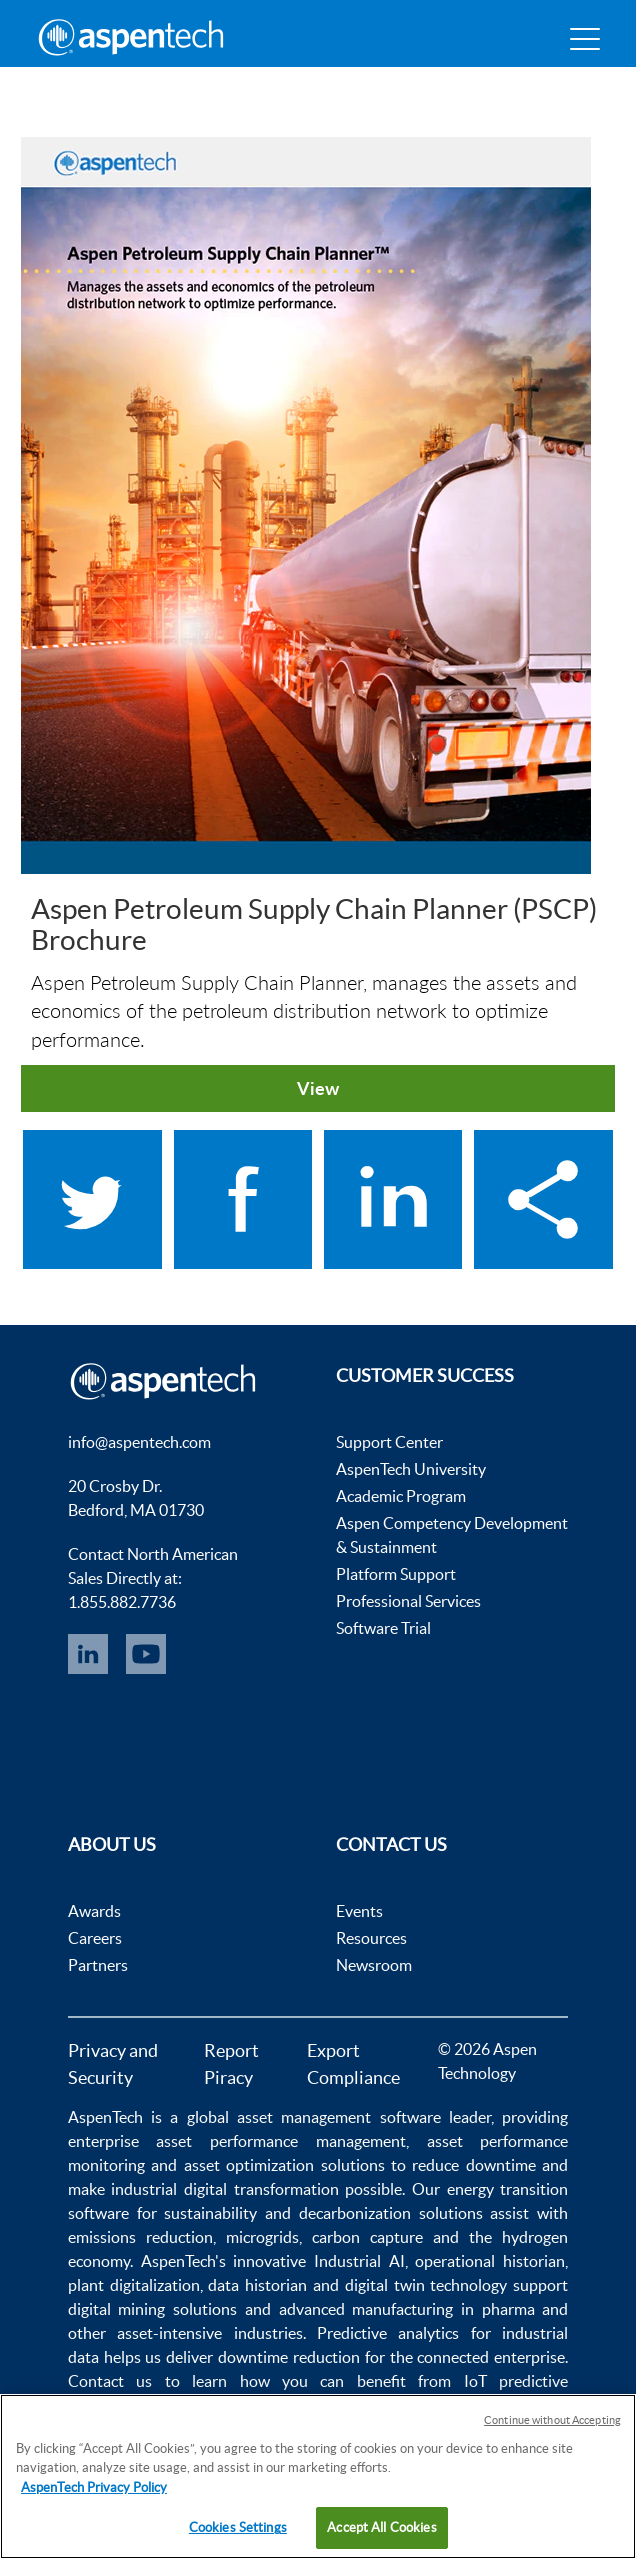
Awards (94, 1911)
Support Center (389, 1442)
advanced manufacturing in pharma (407, 2309)
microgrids (262, 2237)
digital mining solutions (152, 2309)
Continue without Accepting (552, 2420)
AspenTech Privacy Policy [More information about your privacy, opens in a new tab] (94, 2487)
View (318, 1088)
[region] (318, 2476)
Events (359, 1911)
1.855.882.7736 (122, 1602)
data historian (257, 2285)
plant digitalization (134, 2285)
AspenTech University (411, 1469)
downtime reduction (289, 2357)
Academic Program (401, 1496)
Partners (98, 1965)
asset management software (339, 2117)
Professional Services (408, 1601)
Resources (371, 1938)
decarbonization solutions (391, 2213)
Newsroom (374, 1965)
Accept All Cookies (381, 2527)
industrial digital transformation (224, 2189)
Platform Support (396, 1574)
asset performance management (280, 2141)
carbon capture (367, 2237)
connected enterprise (491, 2357)
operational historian (490, 2261)
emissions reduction (140, 2237)
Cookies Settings (238, 2527)
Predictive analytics (388, 2333)
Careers (95, 1938)
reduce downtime (473, 2165)
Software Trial (383, 1628)
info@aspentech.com (139, 1442)
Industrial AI (359, 2261)
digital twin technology (426, 2285)
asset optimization (249, 2165)
